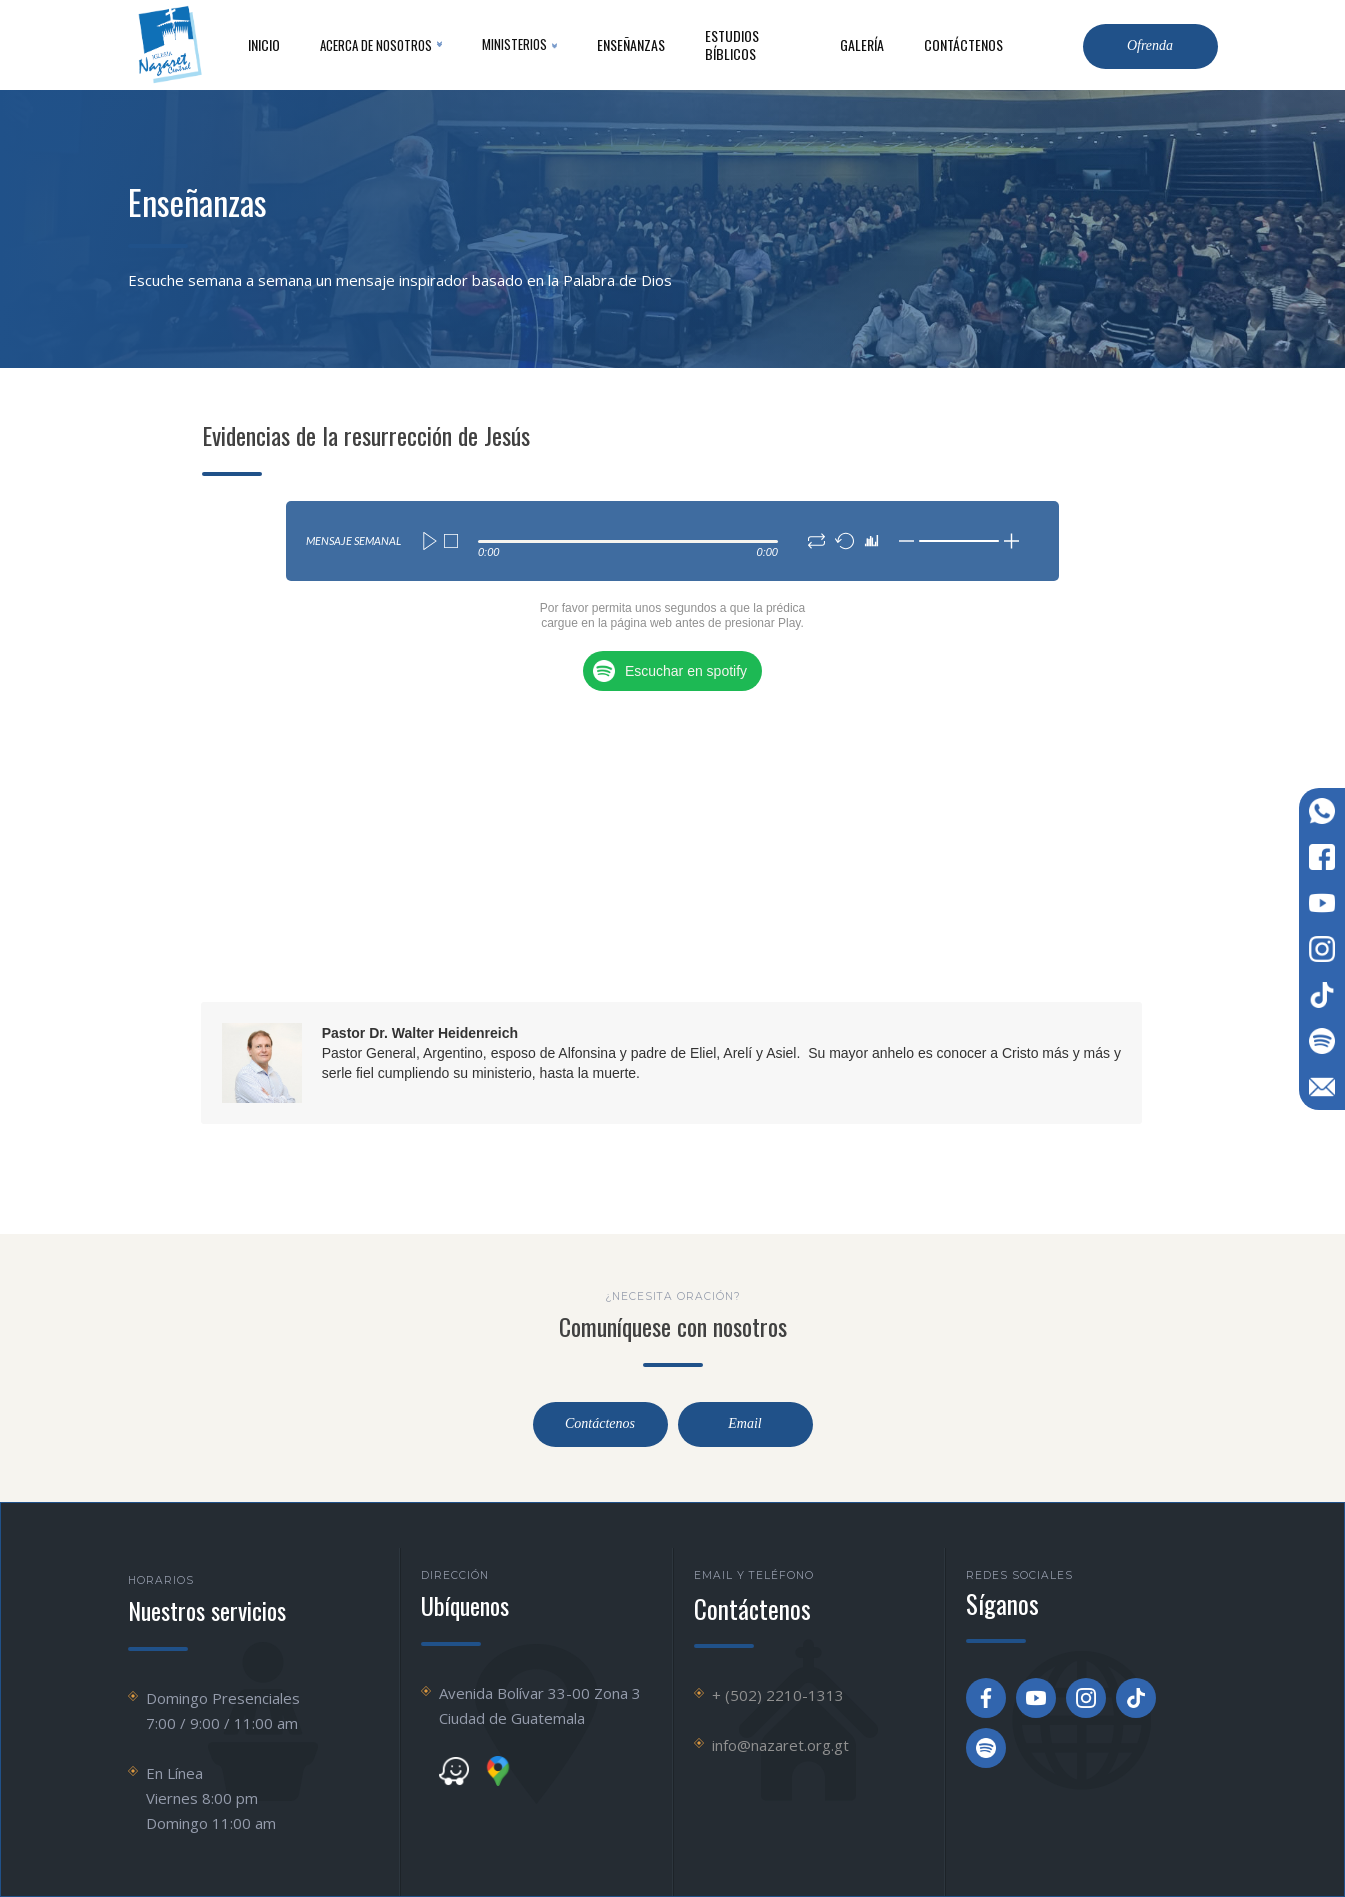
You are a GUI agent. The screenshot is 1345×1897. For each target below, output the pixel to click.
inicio (264, 44)
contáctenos (963, 44)
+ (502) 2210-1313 (778, 1695)
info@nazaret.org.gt (780, 1745)
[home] (168, 45)
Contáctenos (600, 1424)
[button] (381, 45)
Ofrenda (1150, 45)
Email (744, 1424)
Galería (862, 44)
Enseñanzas (631, 44)
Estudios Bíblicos (732, 44)
